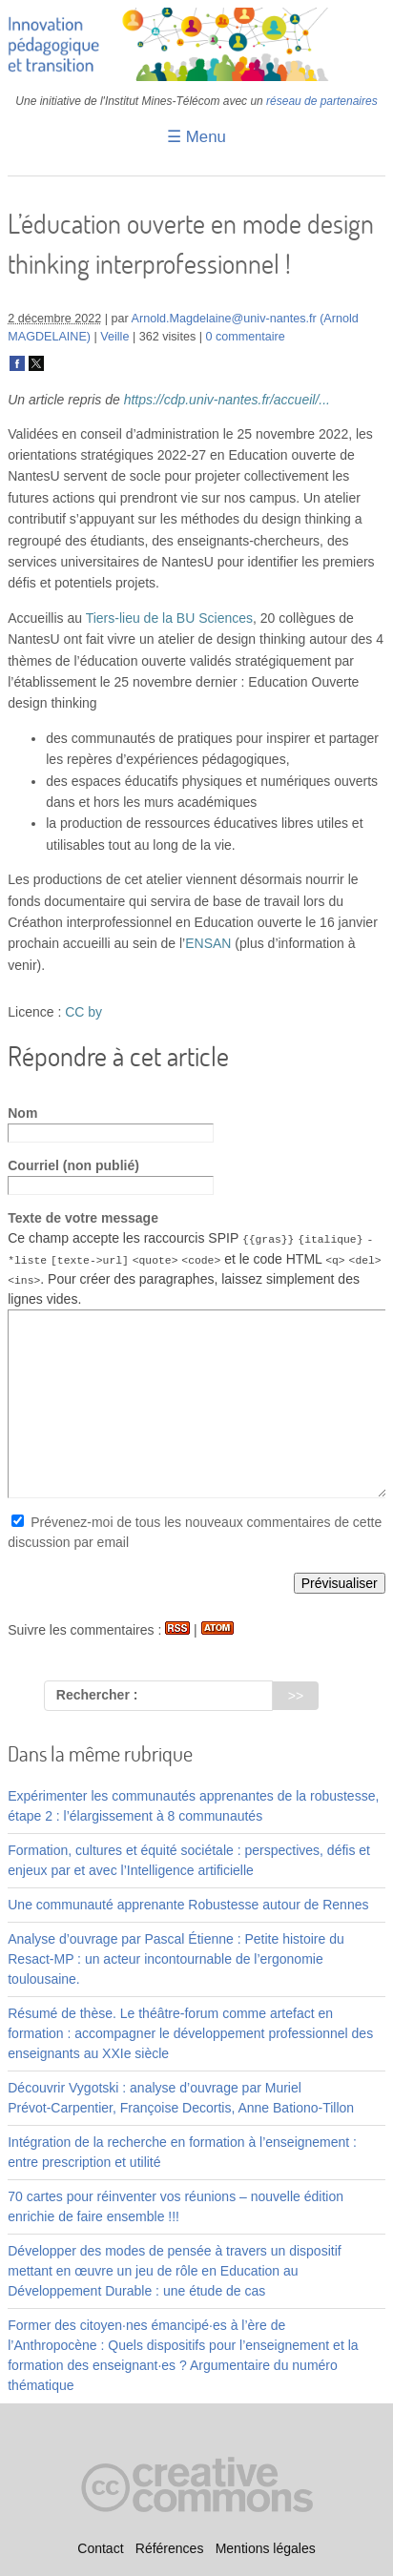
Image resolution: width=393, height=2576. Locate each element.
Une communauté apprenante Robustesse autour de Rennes (188, 1904)
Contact (100, 2548)
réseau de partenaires (322, 101)
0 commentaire (244, 336)
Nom (22, 1113)
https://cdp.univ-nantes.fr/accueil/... (227, 399)
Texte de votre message (83, 1218)
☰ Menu (196, 137)
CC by (83, 1012)
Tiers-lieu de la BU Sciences (169, 618)
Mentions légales (266, 2548)
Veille (114, 336)
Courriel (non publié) (73, 1165)
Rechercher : (97, 1694)
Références (169, 2548)
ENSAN (208, 943)
